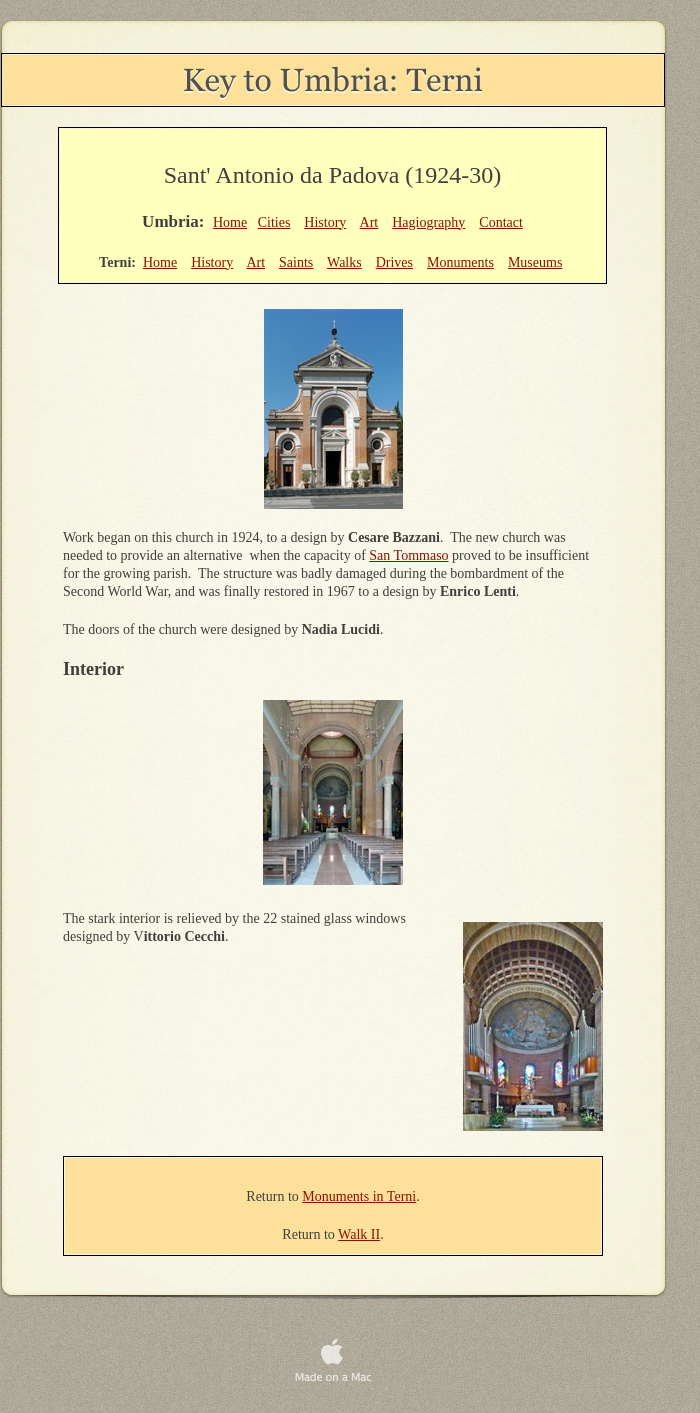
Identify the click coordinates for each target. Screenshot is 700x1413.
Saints (296, 262)
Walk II (359, 1234)
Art (369, 222)
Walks (344, 262)
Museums (535, 262)
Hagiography (428, 222)
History (325, 222)
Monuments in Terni (359, 1196)
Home (230, 222)
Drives (394, 262)
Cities (274, 222)
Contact (501, 222)
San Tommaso (408, 555)
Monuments (460, 262)
